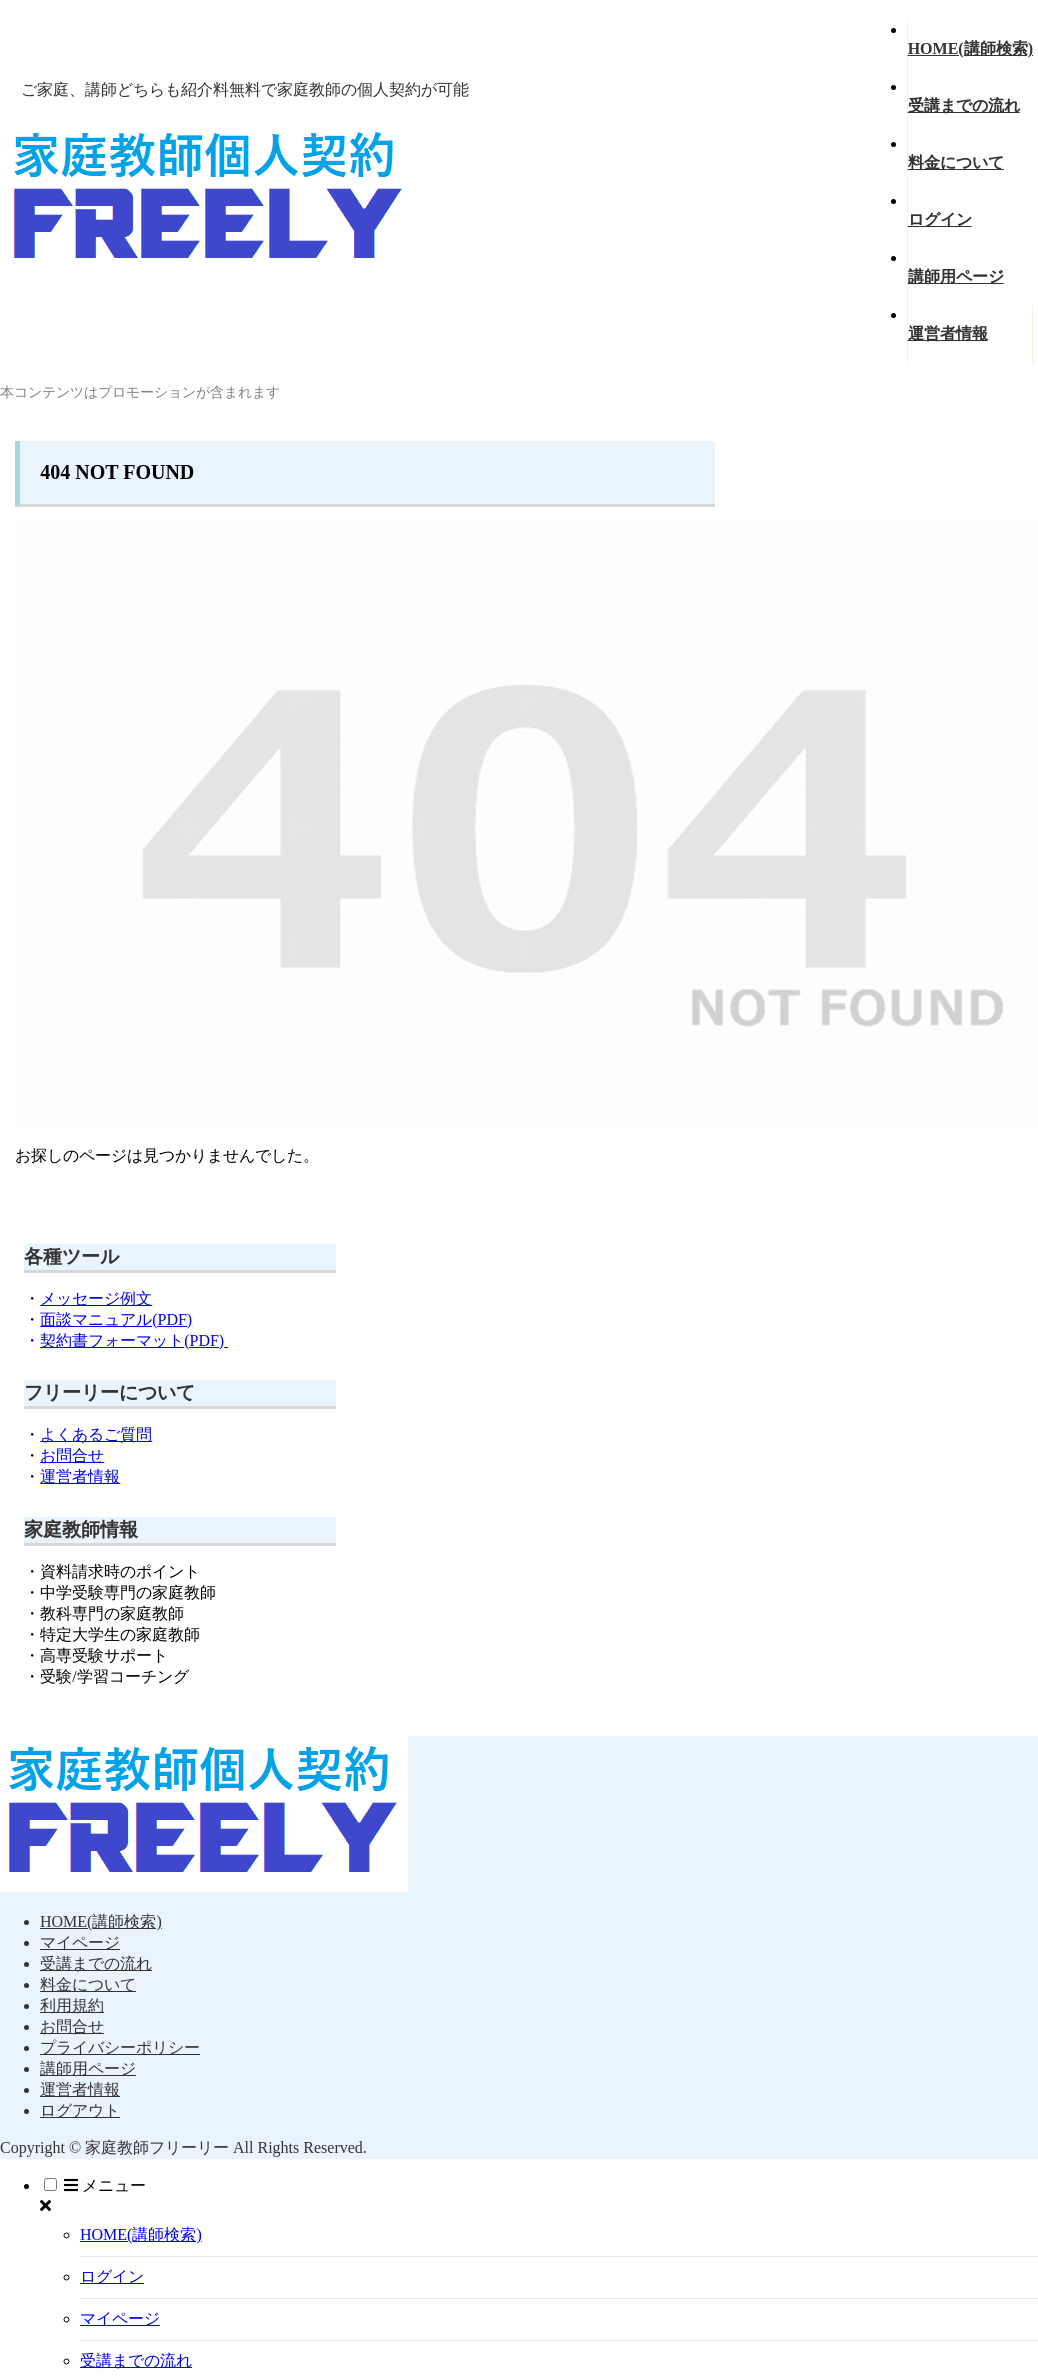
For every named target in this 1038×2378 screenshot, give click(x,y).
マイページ (80, 1942)
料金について (88, 1984)
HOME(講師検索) (101, 1921)
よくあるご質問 (96, 1434)
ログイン (112, 2276)
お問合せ (72, 1455)
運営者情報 (80, 1476)
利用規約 (72, 2005)
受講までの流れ (96, 1963)
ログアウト (80, 2110)
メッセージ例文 (96, 1298)
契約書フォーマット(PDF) (134, 1340)
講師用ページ (88, 2068)
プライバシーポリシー (120, 2047)
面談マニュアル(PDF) (116, 1319)
